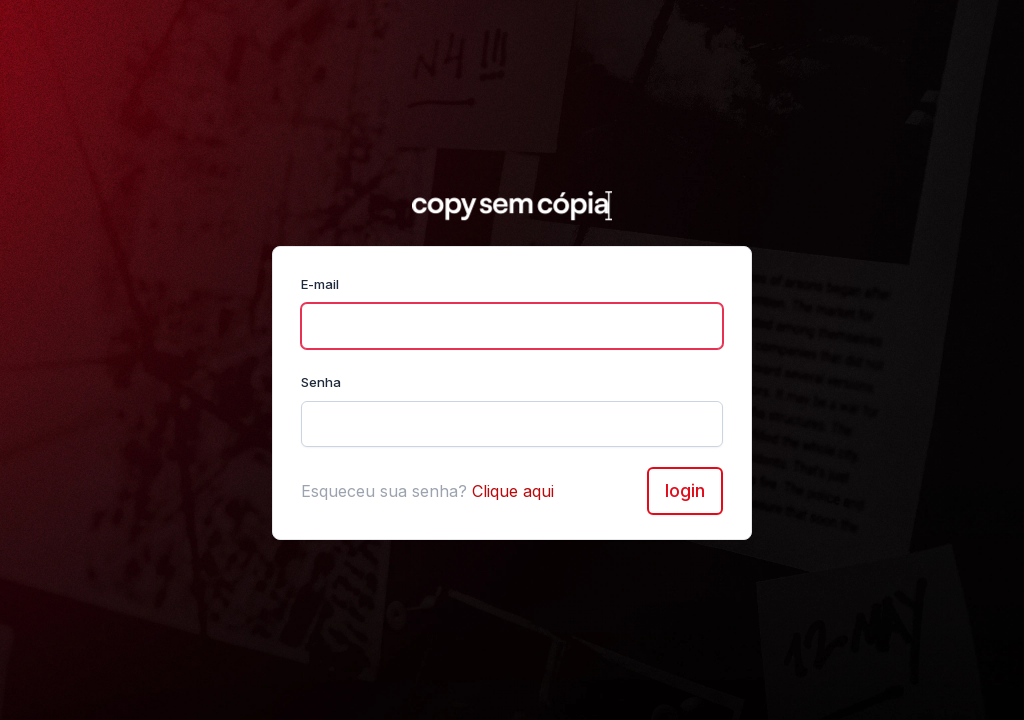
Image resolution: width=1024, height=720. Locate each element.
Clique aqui (513, 491)
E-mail (320, 284)
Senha (321, 382)
